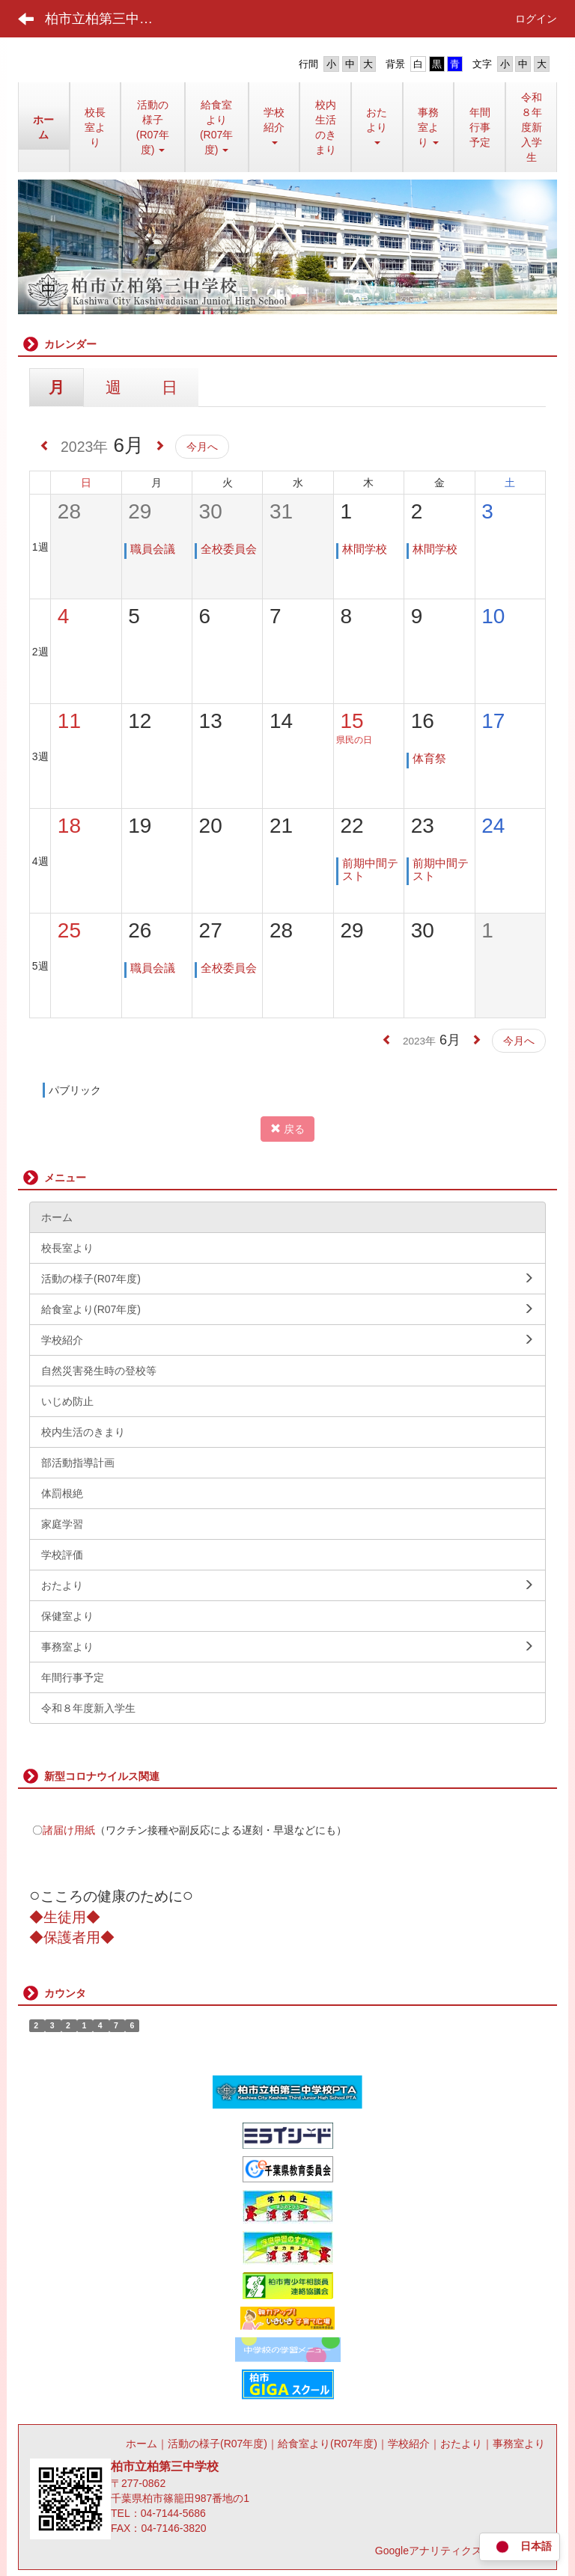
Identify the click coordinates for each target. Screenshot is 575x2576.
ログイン (536, 19)
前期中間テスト (370, 869)
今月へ (202, 447)
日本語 (519, 2547)
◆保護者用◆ (72, 1937)
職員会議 (152, 548)
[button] (377, 127)
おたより (461, 2444)
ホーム (141, 2444)
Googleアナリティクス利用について (460, 2551)
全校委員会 (229, 548)
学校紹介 (409, 2444)
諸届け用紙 (69, 1830)
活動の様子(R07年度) (217, 2444)
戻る (287, 1129)
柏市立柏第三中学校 (105, 18)
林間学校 (364, 548)
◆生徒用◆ (64, 1917)
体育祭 (429, 758)
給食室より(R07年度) (327, 2444)
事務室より (519, 2444)
